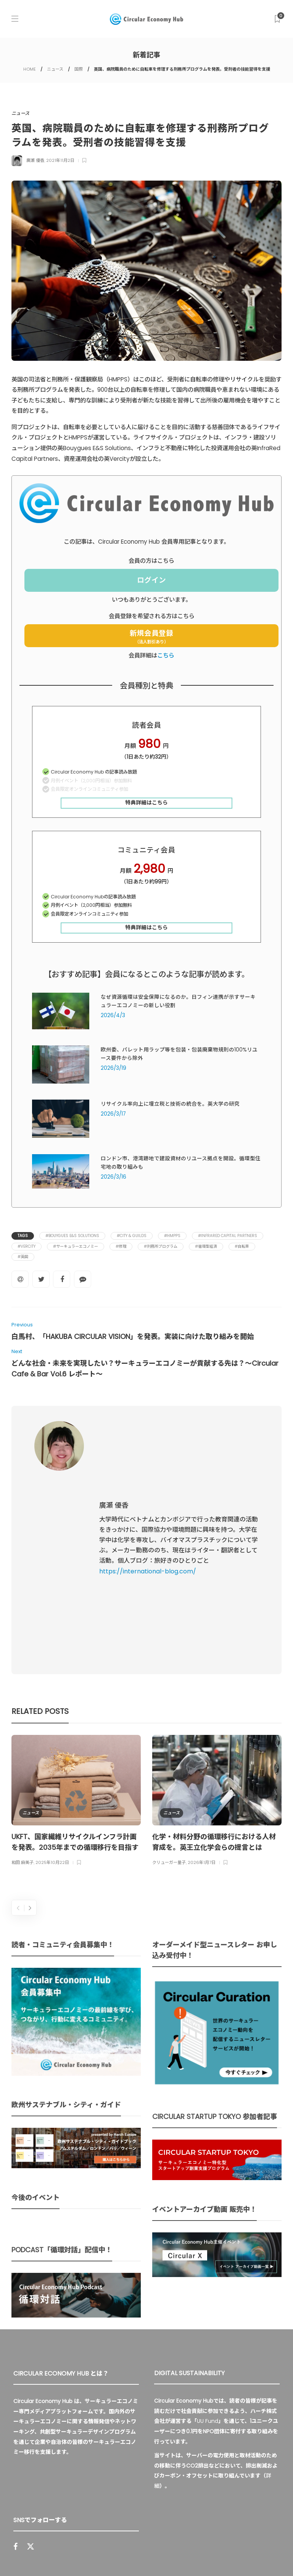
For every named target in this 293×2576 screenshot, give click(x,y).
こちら (165, 655)
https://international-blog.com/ (147, 1492)
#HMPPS (172, 1236)
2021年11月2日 (60, 160)
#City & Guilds (131, 1236)
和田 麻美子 (22, 1705)
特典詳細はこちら (146, 802)
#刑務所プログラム (160, 1246)
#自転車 (242, 1246)
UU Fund (207, 2264)
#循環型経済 (206, 1246)
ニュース (55, 69)
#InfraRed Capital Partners (227, 1236)
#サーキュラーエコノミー (75, 1246)
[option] (76, 1644)
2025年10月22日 (52, 1705)
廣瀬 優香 (35, 160)
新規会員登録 (151, 636)
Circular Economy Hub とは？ (87, 2555)
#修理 (121, 1246)
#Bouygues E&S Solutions (72, 1236)
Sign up (126, 2457)
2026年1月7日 (202, 1705)
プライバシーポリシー (195, 2555)
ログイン (151, 580)
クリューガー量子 (169, 1705)
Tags (23, 1236)
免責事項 (241, 2555)
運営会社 (148, 2555)
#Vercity (26, 1246)
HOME (29, 69)
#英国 (23, 1257)
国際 (78, 69)
